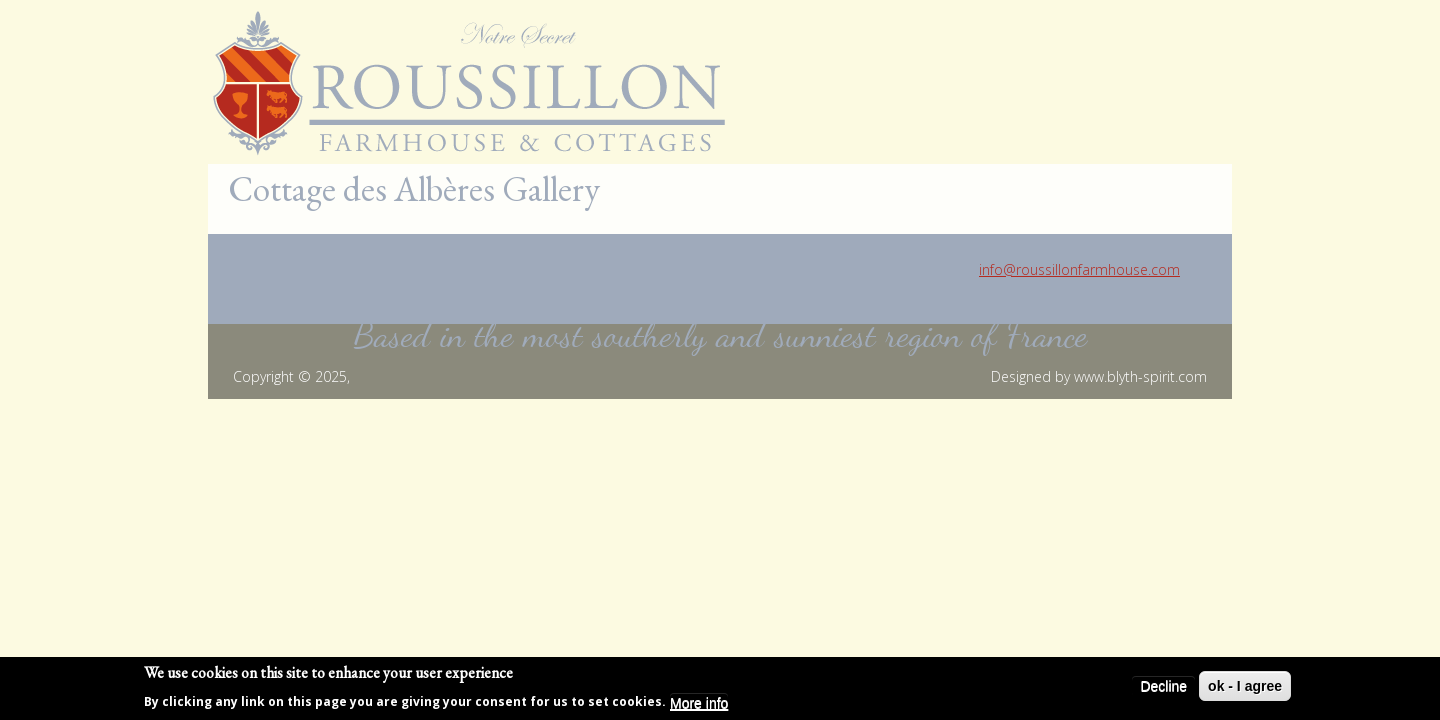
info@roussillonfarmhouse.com (1079, 269)
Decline (1163, 689)
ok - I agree (1245, 689)
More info (699, 706)
